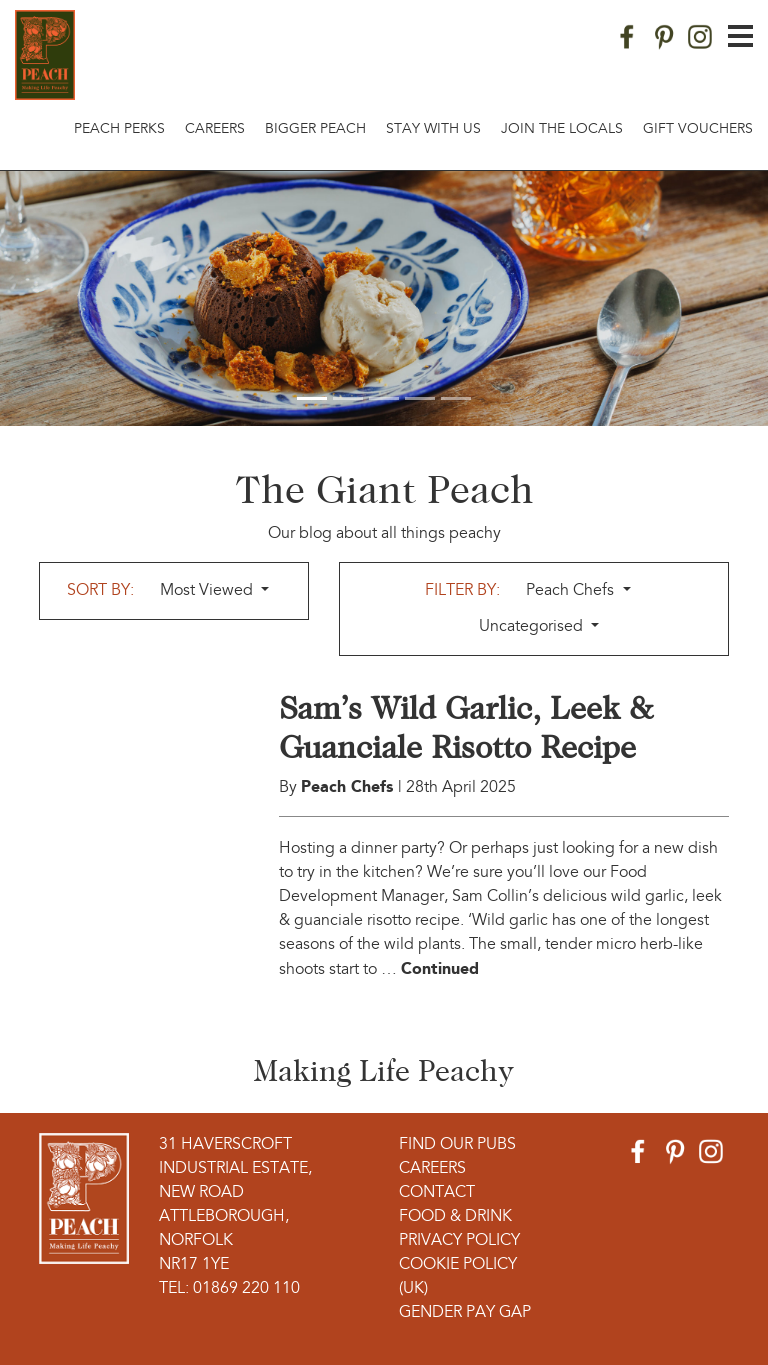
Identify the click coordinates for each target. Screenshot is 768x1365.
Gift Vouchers (698, 129)
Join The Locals (562, 129)
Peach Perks (119, 129)
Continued (440, 968)
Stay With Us (433, 129)
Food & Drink (455, 1217)
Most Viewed (208, 591)
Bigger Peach (315, 129)
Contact (437, 1193)
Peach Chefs (572, 591)
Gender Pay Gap (465, 1313)
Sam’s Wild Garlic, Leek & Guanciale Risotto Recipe (466, 727)
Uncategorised (533, 627)
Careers (215, 129)
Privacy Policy (459, 1241)
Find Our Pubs (457, 1145)
